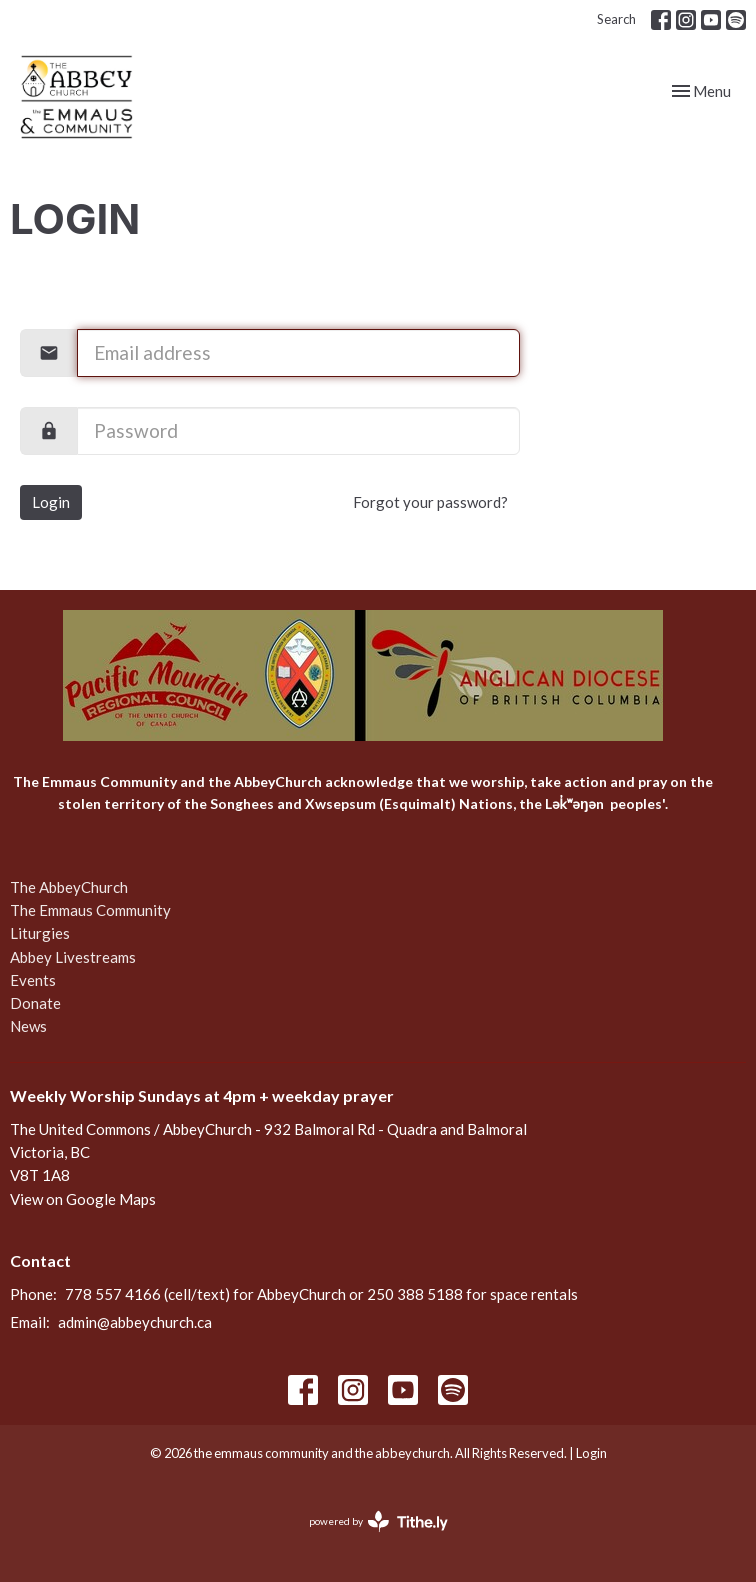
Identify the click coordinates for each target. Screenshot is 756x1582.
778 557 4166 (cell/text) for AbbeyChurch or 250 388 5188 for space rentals (321, 1294)
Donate (35, 1003)
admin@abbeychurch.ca (135, 1322)
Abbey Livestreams (73, 957)
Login (51, 502)
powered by (378, 1521)
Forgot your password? (430, 502)
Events (33, 980)
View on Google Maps (83, 1199)
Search (616, 19)
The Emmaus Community (90, 910)
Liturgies (40, 933)
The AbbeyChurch (69, 887)
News (28, 1026)
